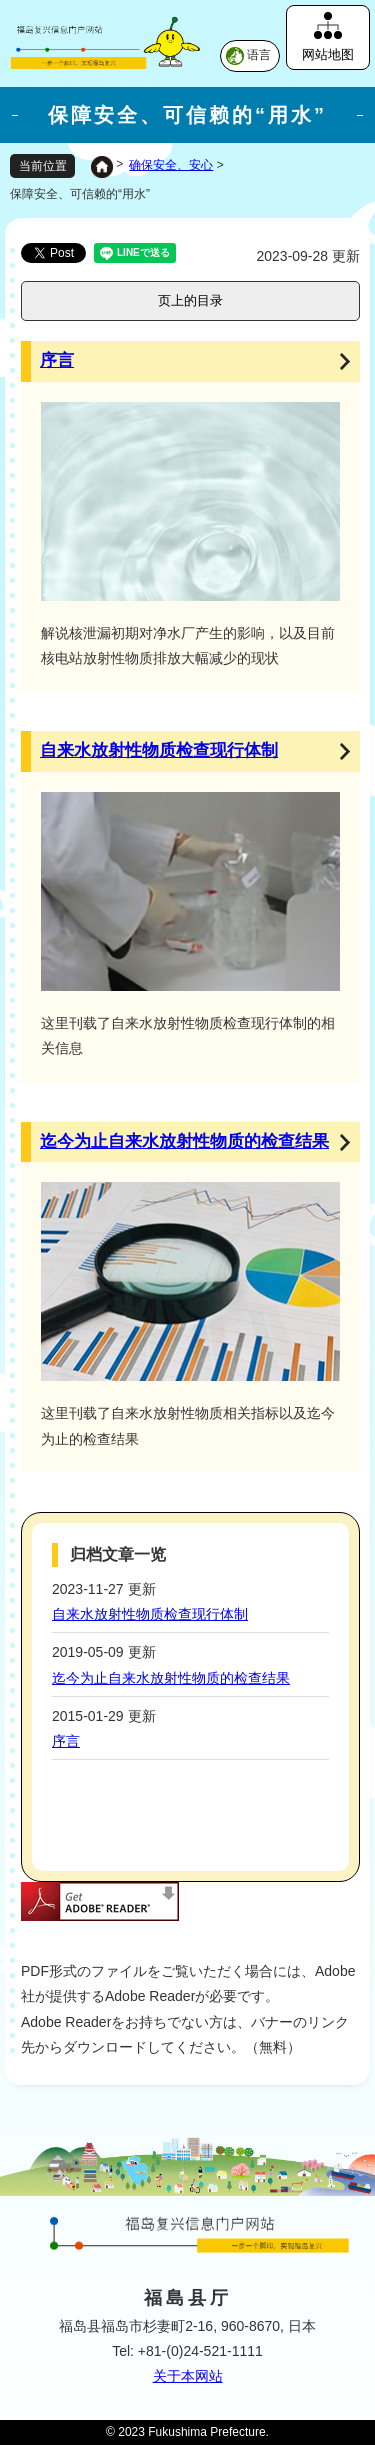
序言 (57, 360)
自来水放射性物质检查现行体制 (159, 750)
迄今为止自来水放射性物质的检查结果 (184, 1141)
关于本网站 (188, 2376)
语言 (259, 55)
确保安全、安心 (171, 165)
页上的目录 (190, 300)
